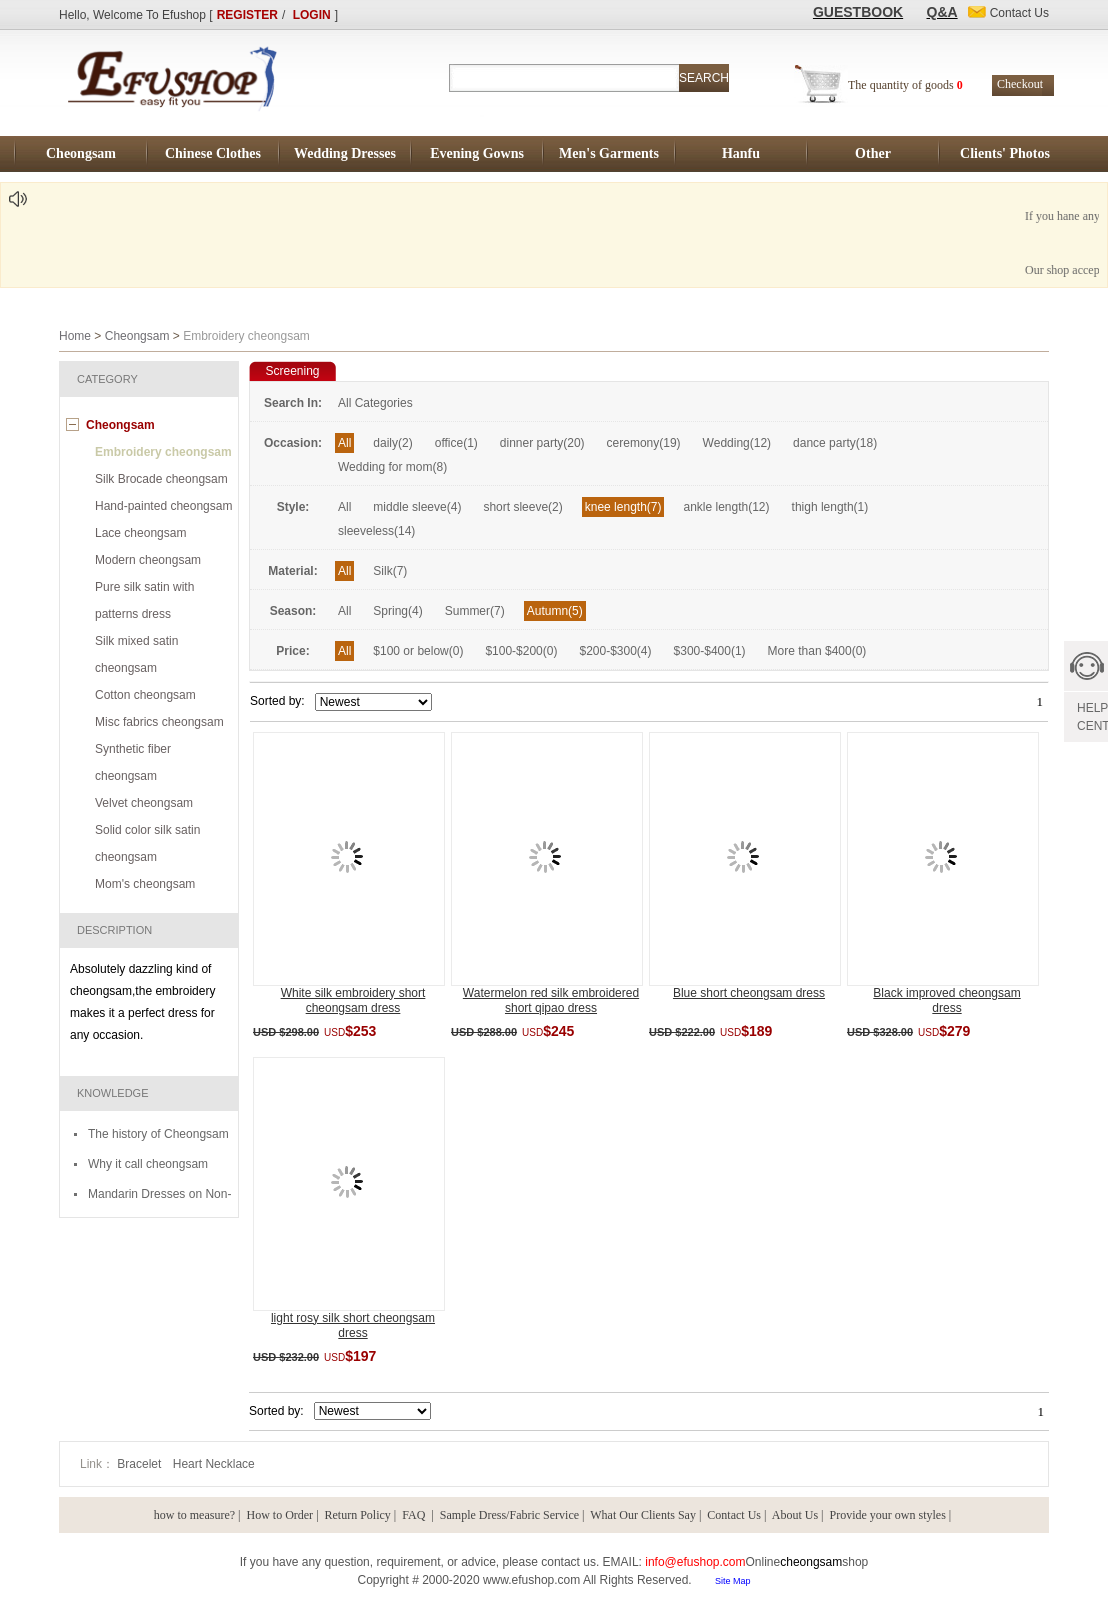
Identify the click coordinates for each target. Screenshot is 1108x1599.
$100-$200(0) (521, 651)
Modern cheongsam (148, 560)
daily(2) (392, 443)
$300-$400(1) (710, 651)
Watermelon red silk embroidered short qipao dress (551, 1000)
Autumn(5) (555, 611)
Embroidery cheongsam (163, 452)
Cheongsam (81, 153)
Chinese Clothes (213, 153)
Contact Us (734, 1515)
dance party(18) (835, 443)
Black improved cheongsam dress (946, 1000)
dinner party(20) (542, 443)
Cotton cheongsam (145, 695)
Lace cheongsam (140, 533)
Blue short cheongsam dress (749, 993)
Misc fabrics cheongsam (159, 722)
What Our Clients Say (643, 1515)
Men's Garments (609, 153)
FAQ (415, 1515)
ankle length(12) (726, 507)
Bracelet (140, 1464)
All (344, 443)
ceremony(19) (644, 443)
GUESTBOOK (858, 12)
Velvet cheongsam (144, 803)
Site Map (733, 1581)
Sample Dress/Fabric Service (509, 1515)
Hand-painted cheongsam (163, 506)
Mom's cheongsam (145, 884)
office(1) (456, 443)
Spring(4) (397, 611)
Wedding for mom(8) (392, 467)
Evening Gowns (477, 153)
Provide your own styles (888, 1515)
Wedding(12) (737, 443)
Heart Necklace (214, 1464)
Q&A (942, 12)
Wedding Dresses (345, 153)
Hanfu (741, 153)
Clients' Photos (1005, 153)
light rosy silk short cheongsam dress (353, 1325)
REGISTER (247, 15)
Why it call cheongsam (148, 1164)
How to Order (279, 1515)
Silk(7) (390, 571)
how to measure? (194, 1515)
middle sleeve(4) (417, 507)
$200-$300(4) (615, 651)
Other (873, 153)
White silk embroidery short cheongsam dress (353, 1000)
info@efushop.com (695, 1562)
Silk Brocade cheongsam (161, 479)
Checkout (1020, 84)
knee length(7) (623, 507)
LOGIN (312, 15)
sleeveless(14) (376, 531)
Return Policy (358, 1515)
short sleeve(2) (522, 507)
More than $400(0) (817, 651)
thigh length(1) (830, 507)
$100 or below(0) (418, 651)
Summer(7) (475, 611)
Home (75, 336)
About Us (795, 1515)
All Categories (375, 403)
